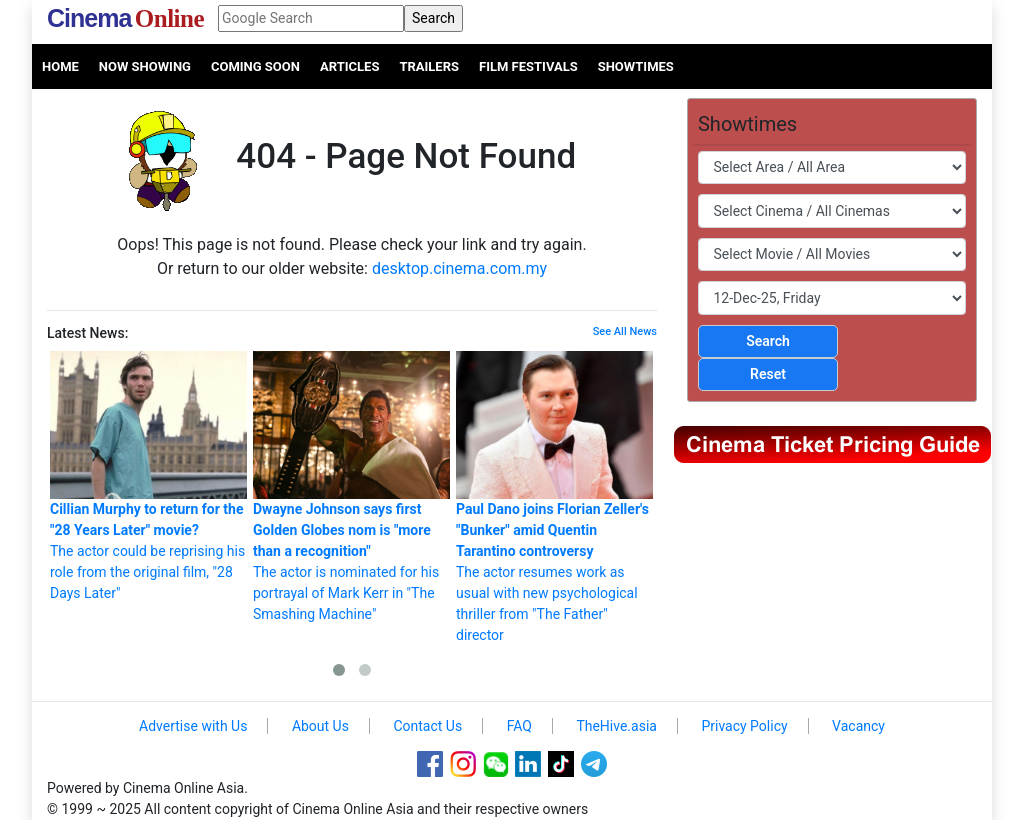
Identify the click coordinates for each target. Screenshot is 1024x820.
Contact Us (427, 726)
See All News (625, 331)
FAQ (519, 726)
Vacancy (858, 726)
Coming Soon (255, 66)
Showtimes (636, 66)
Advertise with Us (193, 726)
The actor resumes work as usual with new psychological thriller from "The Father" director (554, 497)
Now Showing (145, 66)
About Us (320, 726)
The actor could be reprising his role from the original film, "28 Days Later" (148, 476)
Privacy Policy (744, 726)
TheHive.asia (616, 726)
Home (60, 66)
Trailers (429, 66)
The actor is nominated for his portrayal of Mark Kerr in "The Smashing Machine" (351, 486)
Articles (349, 66)
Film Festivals (528, 66)
